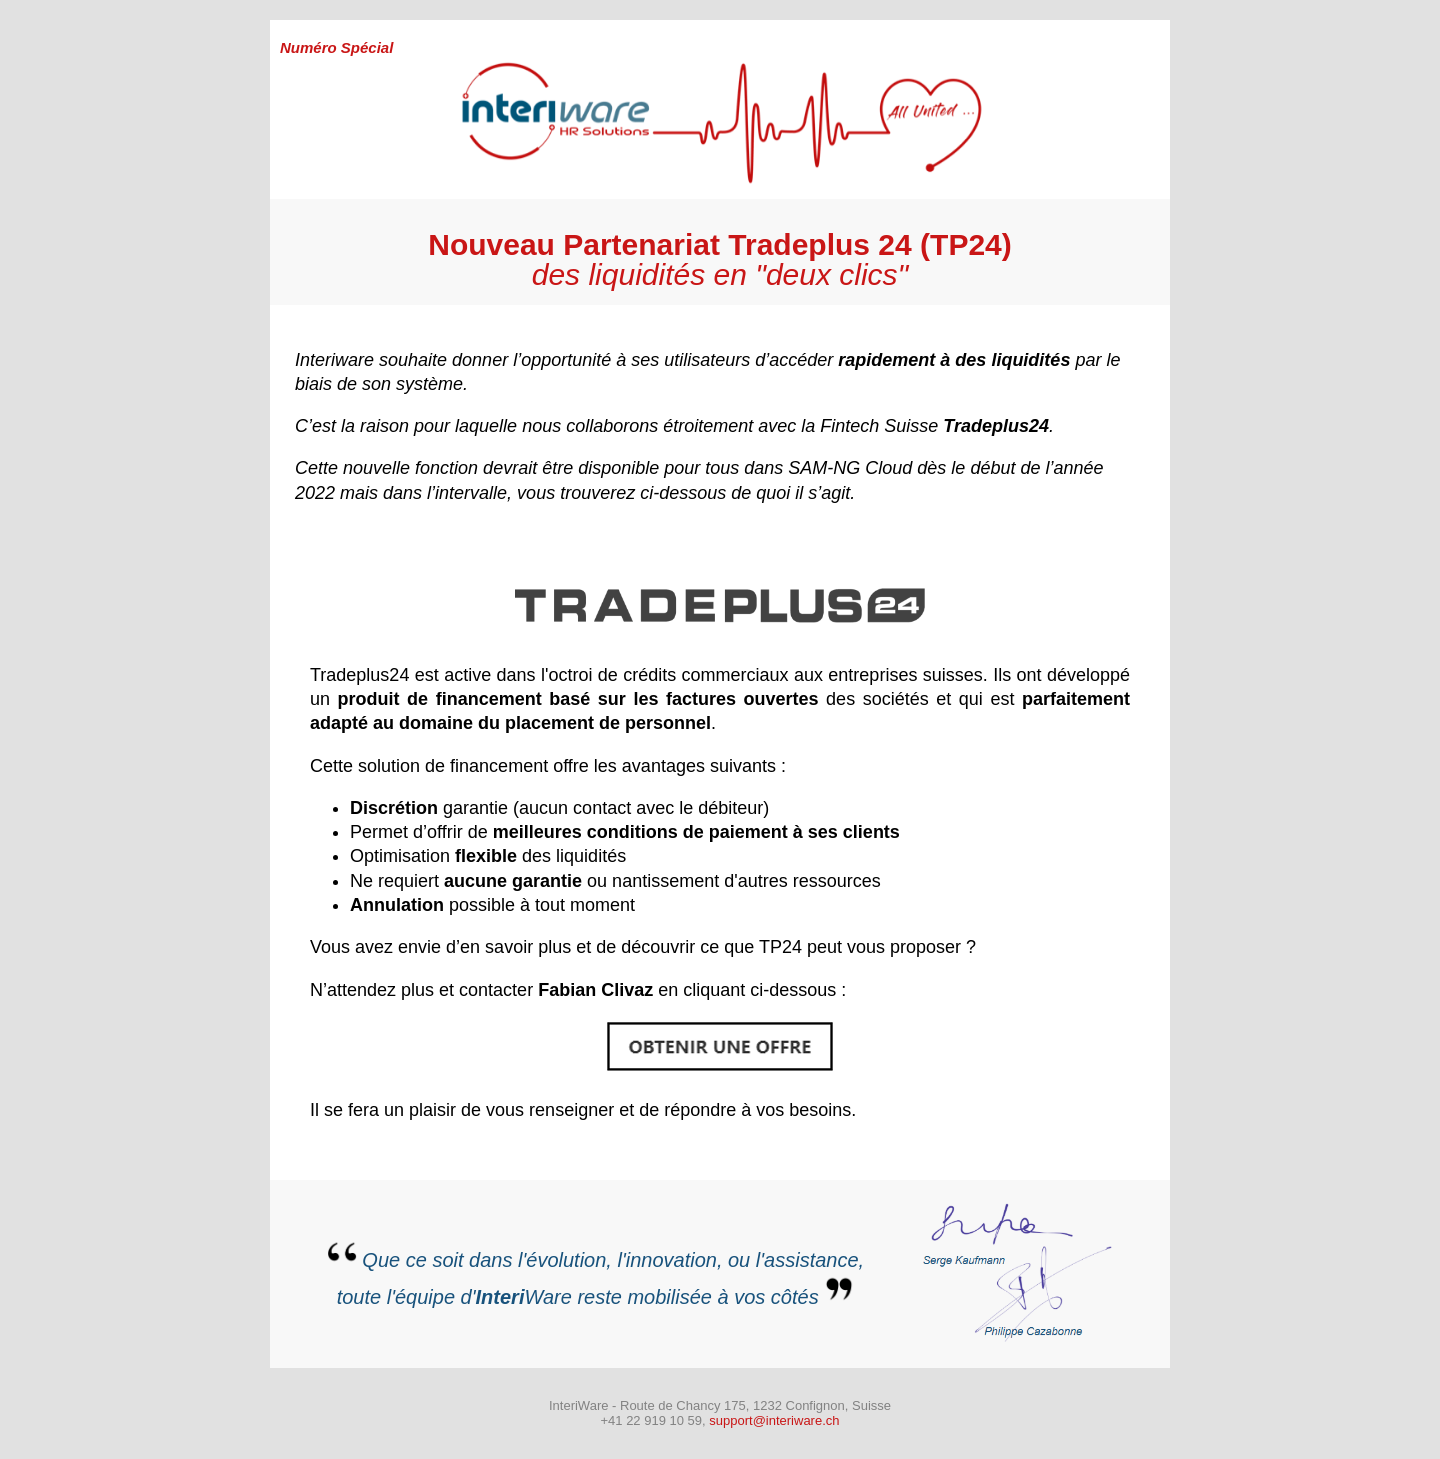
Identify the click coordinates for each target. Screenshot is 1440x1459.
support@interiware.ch (774, 1420)
